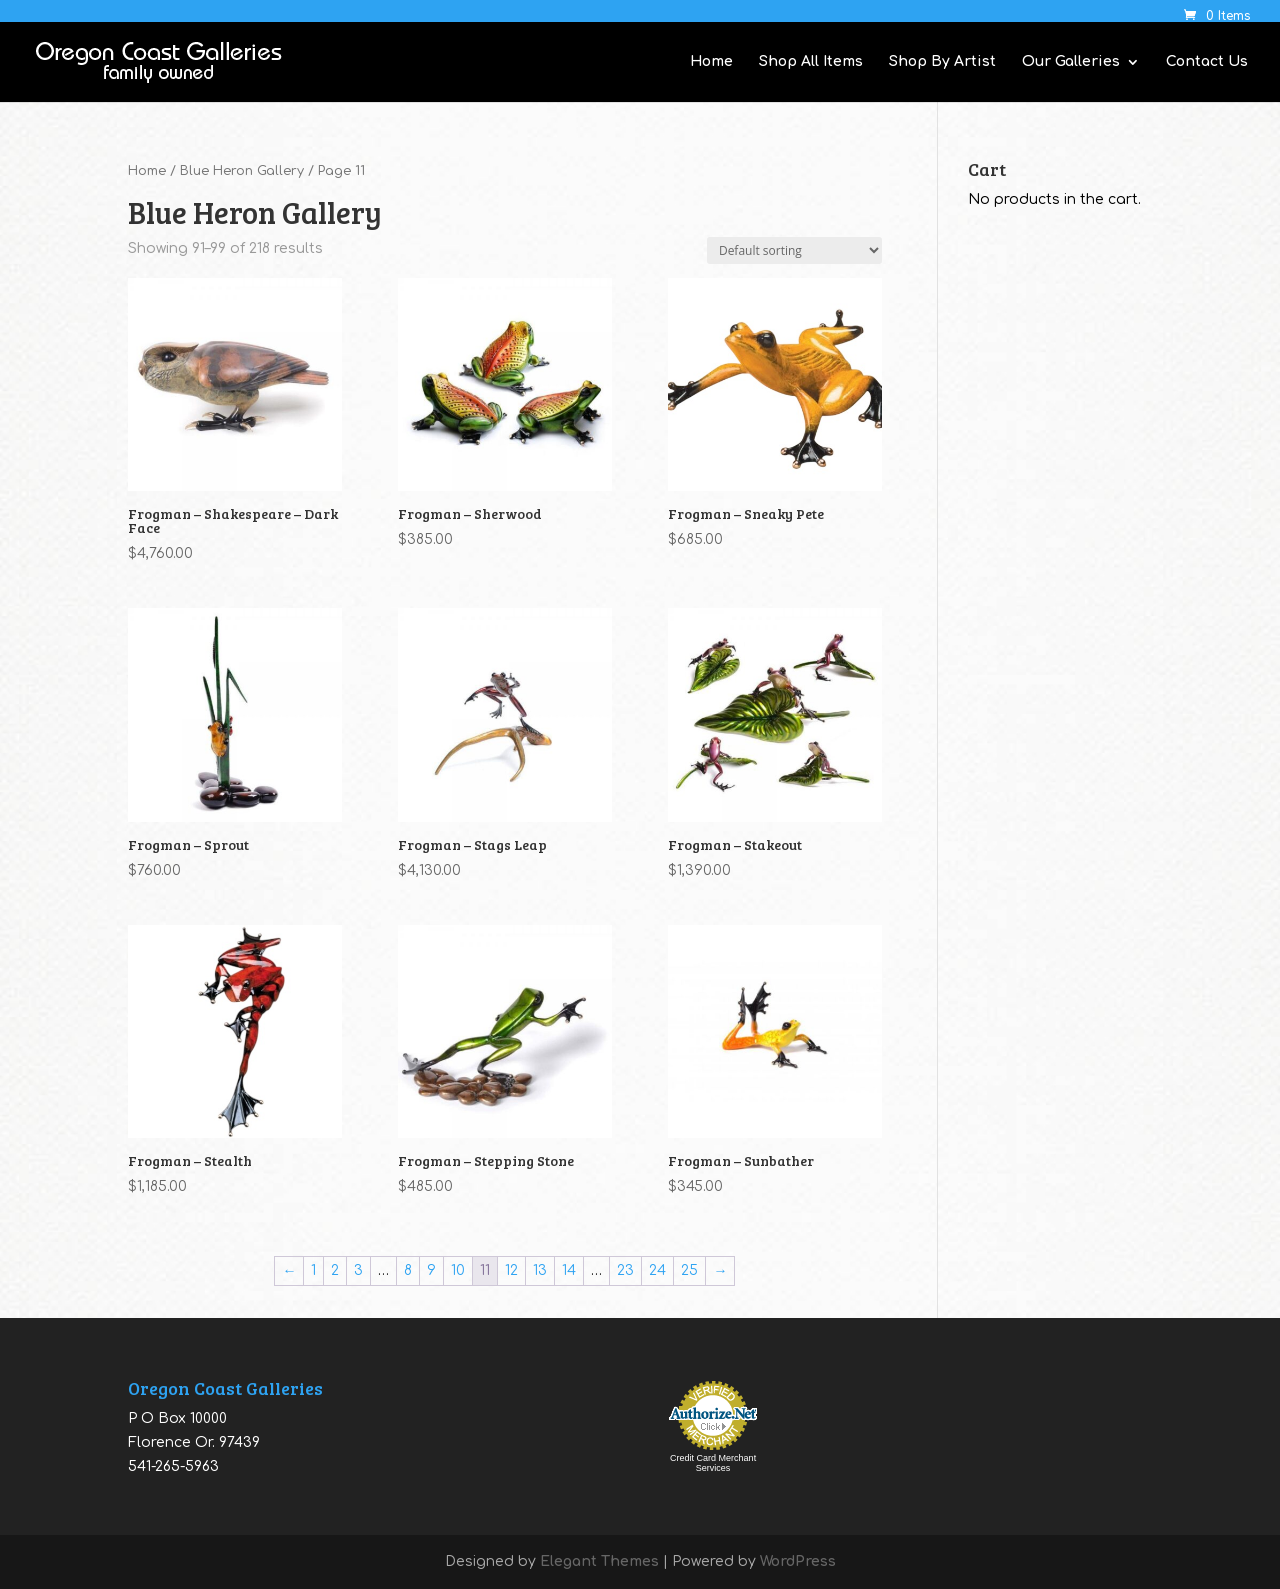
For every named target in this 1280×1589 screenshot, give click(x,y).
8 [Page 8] (408, 1270)
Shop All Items (811, 62)
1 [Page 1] (313, 1270)
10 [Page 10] (458, 1270)
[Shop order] (794, 250)
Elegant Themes (599, 1561)
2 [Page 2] (335, 1270)
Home (711, 62)
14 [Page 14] (569, 1270)
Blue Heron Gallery (242, 171)
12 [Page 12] (511, 1270)
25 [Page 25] (689, 1270)
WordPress (798, 1561)
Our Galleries (1071, 62)
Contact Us (1207, 62)
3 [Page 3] (358, 1270)
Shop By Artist (942, 62)
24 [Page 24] (657, 1270)
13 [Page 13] (540, 1270)
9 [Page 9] (431, 1270)
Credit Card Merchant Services (713, 1463)
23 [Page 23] (625, 1270)
